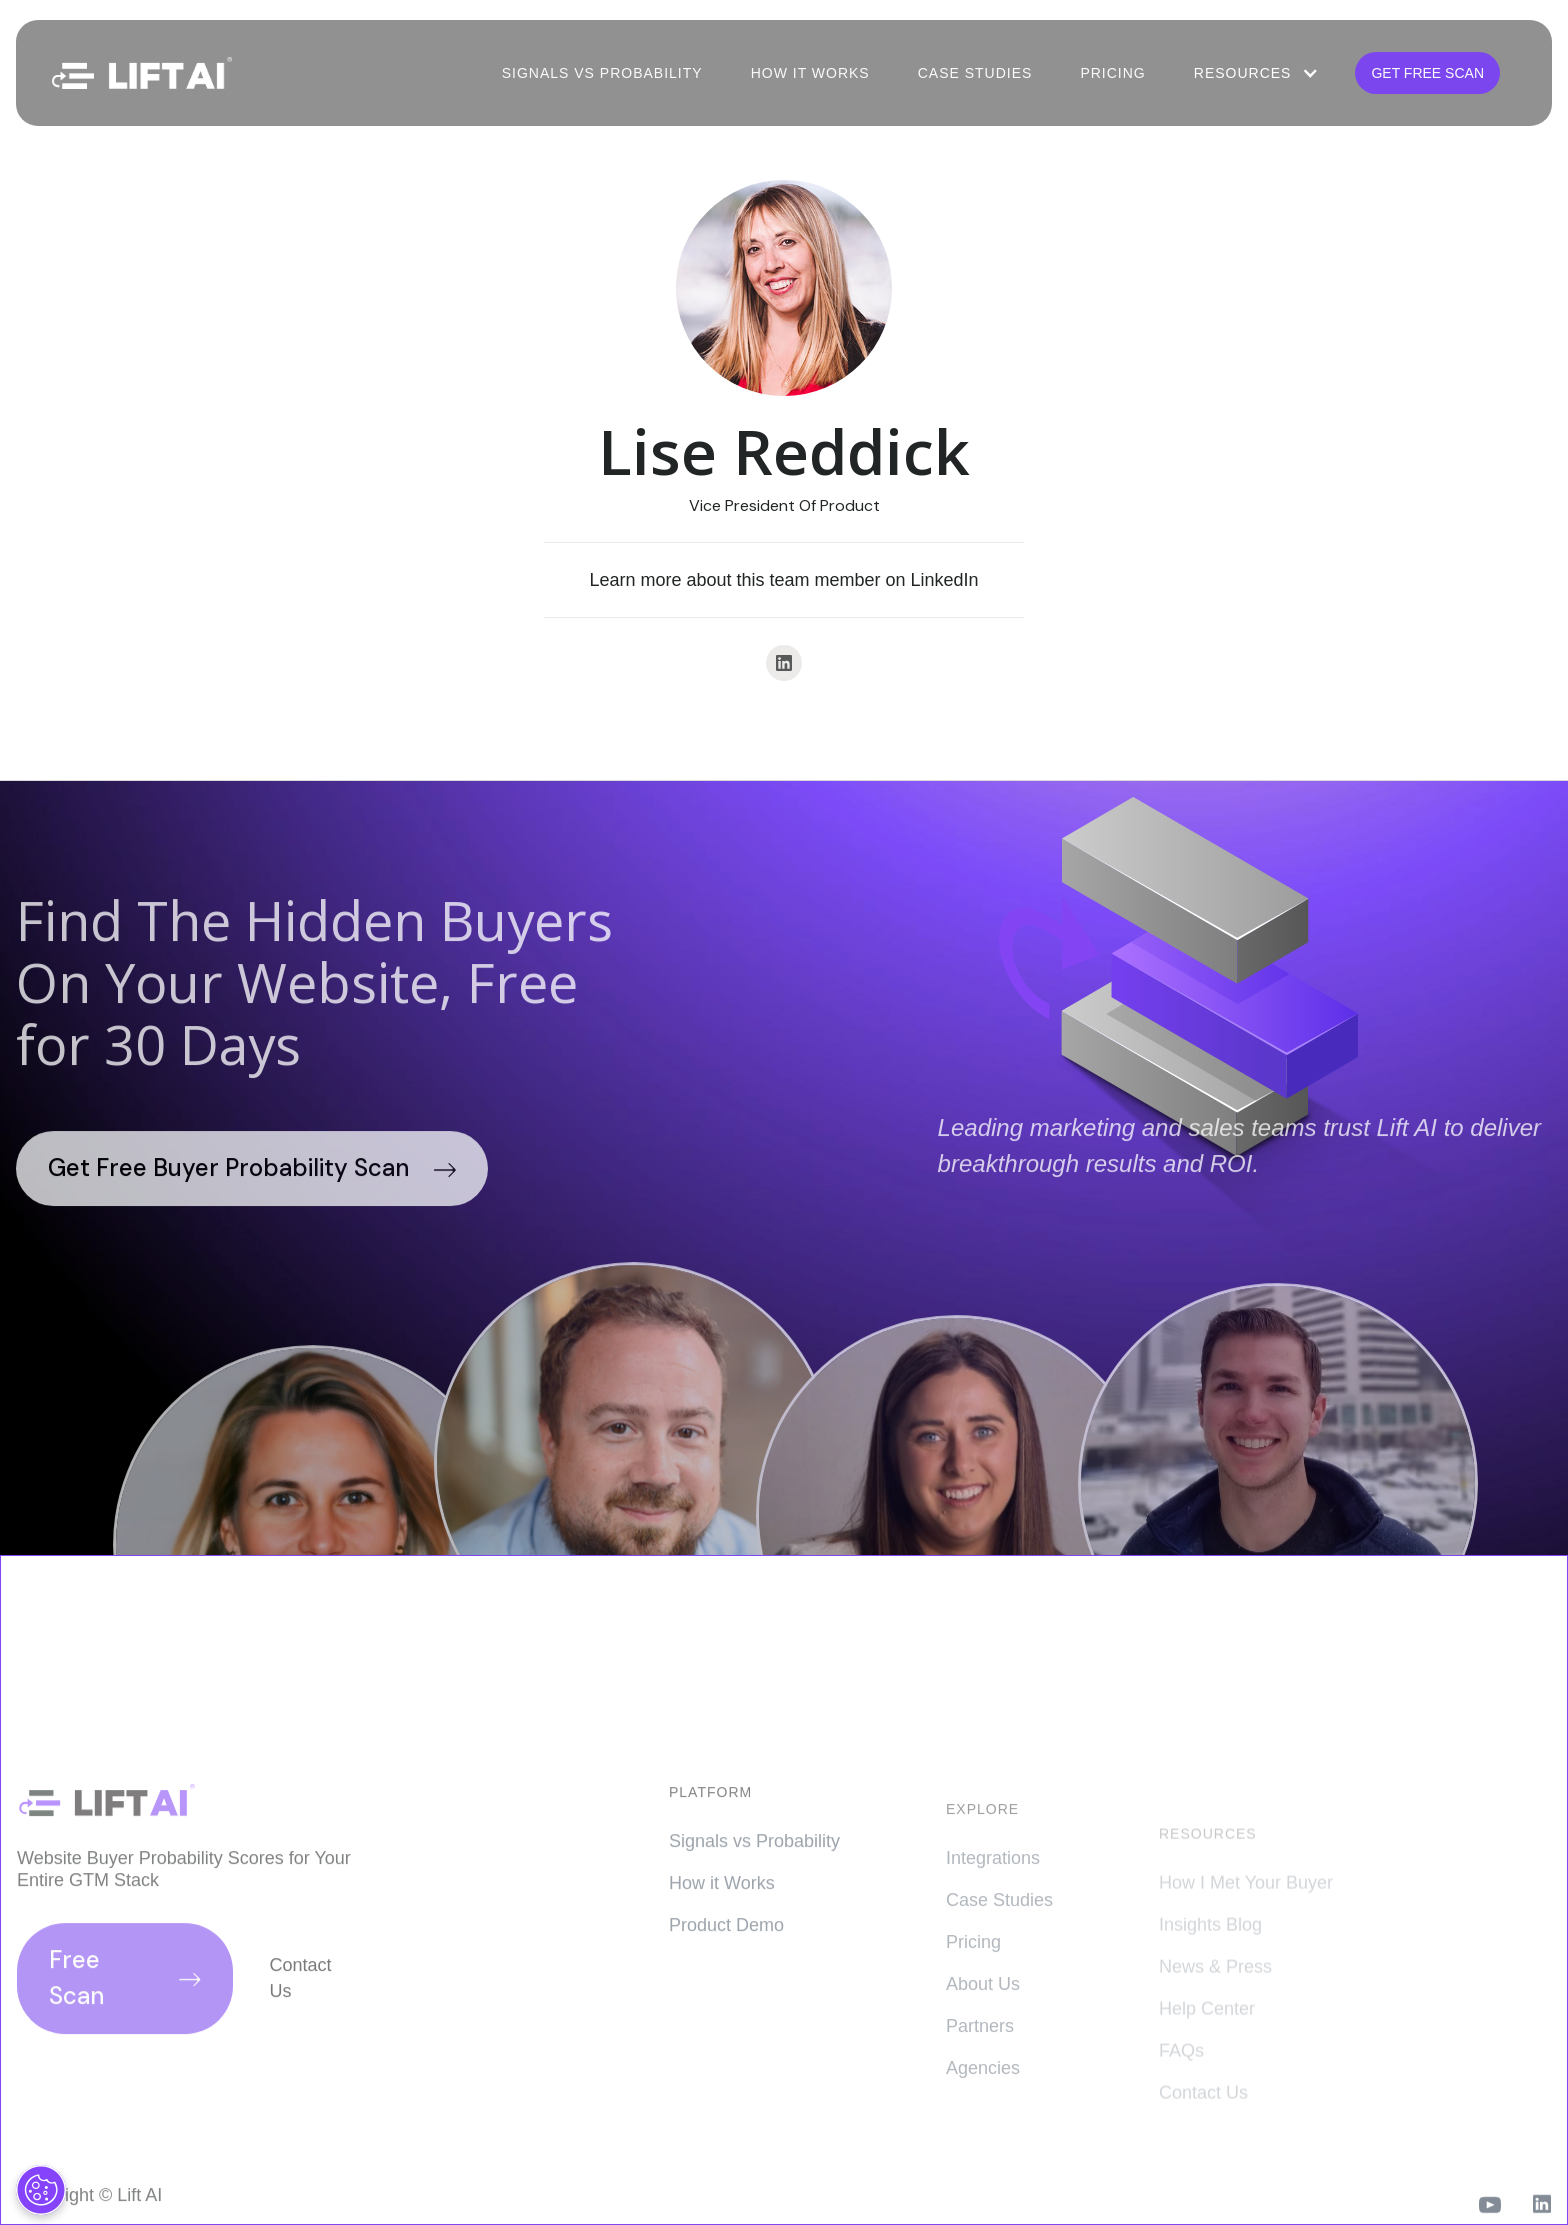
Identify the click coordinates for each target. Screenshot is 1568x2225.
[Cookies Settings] (41, 2190)
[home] (142, 73)
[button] (1255, 73)
